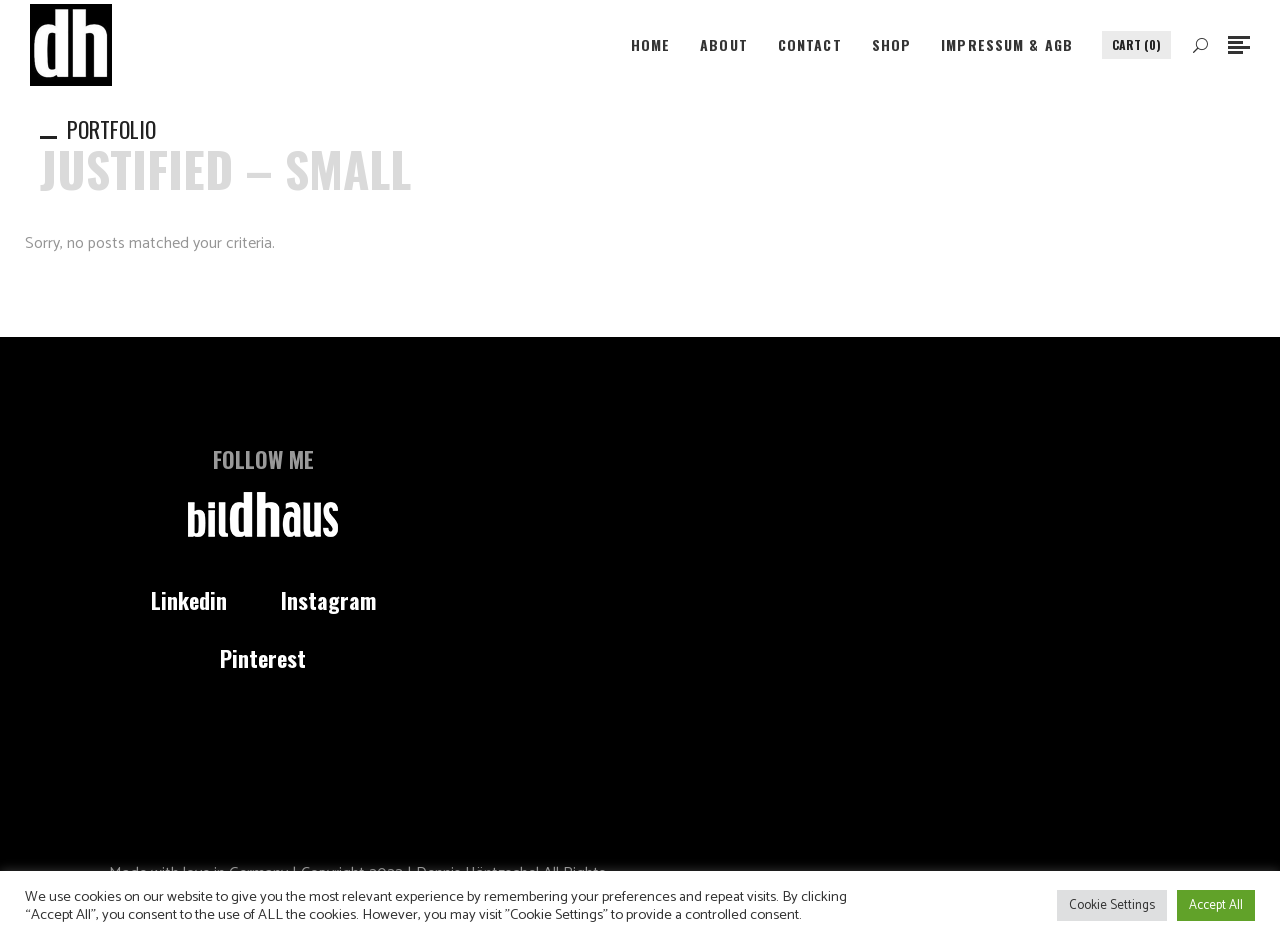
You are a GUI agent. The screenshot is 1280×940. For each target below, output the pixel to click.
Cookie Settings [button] (1112, 905)
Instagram (328, 600)
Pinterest (263, 658)
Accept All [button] (1216, 905)
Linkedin (189, 600)
